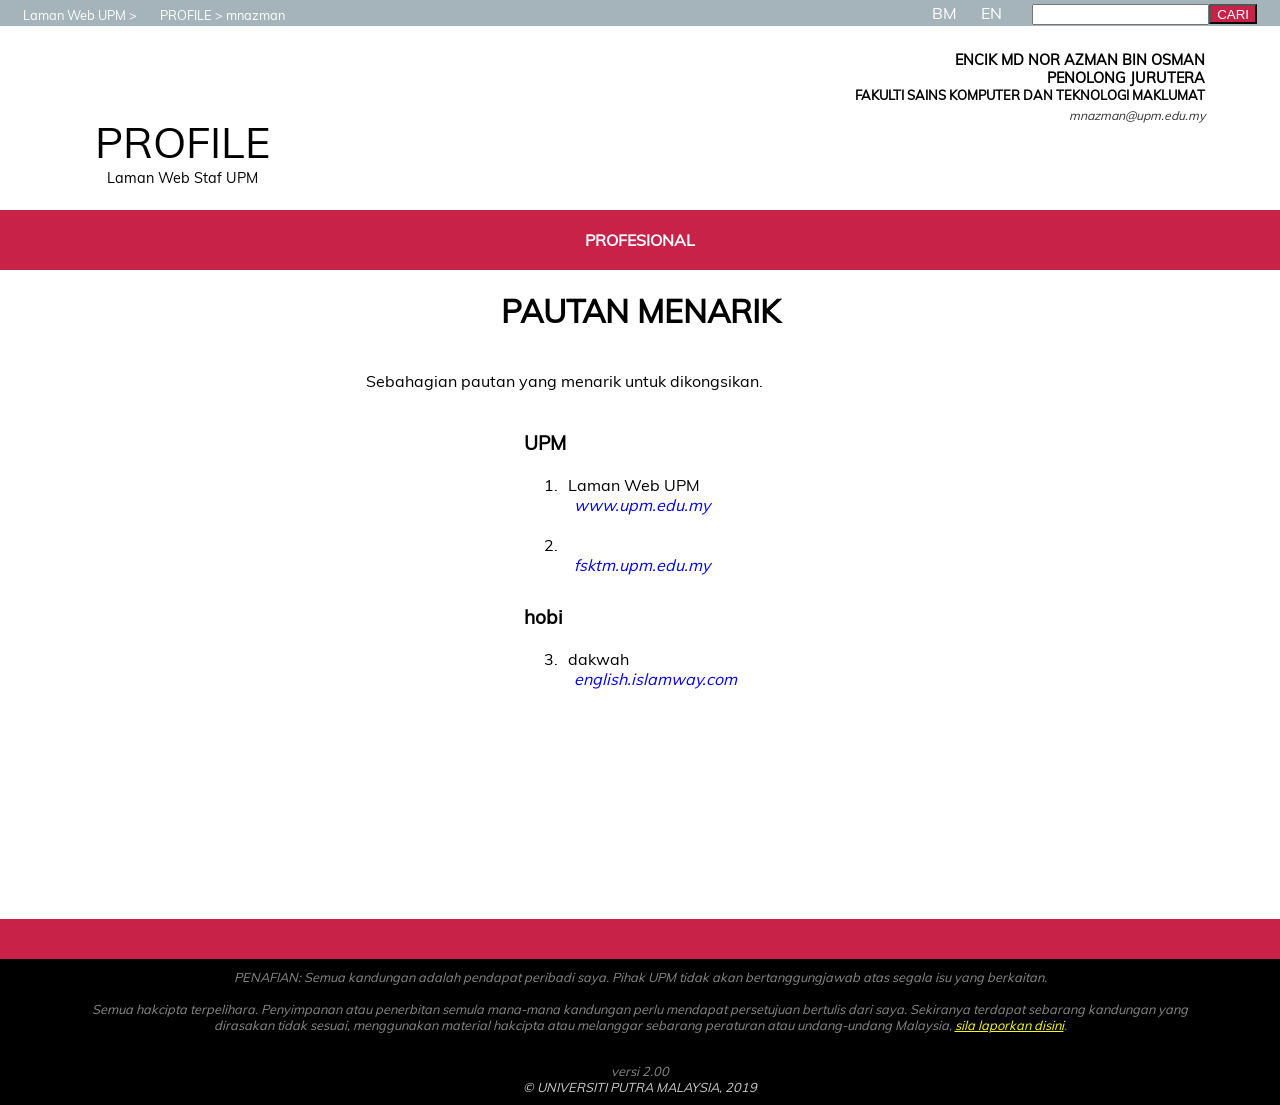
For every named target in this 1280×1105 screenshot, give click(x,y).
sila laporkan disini (1009, 1025)
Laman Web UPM (64, 15)
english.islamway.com (655, 679)
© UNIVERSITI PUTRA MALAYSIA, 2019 (640, 1087)
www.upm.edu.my (642, 505)
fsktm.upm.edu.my (642, 565)
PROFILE (176, 15)
